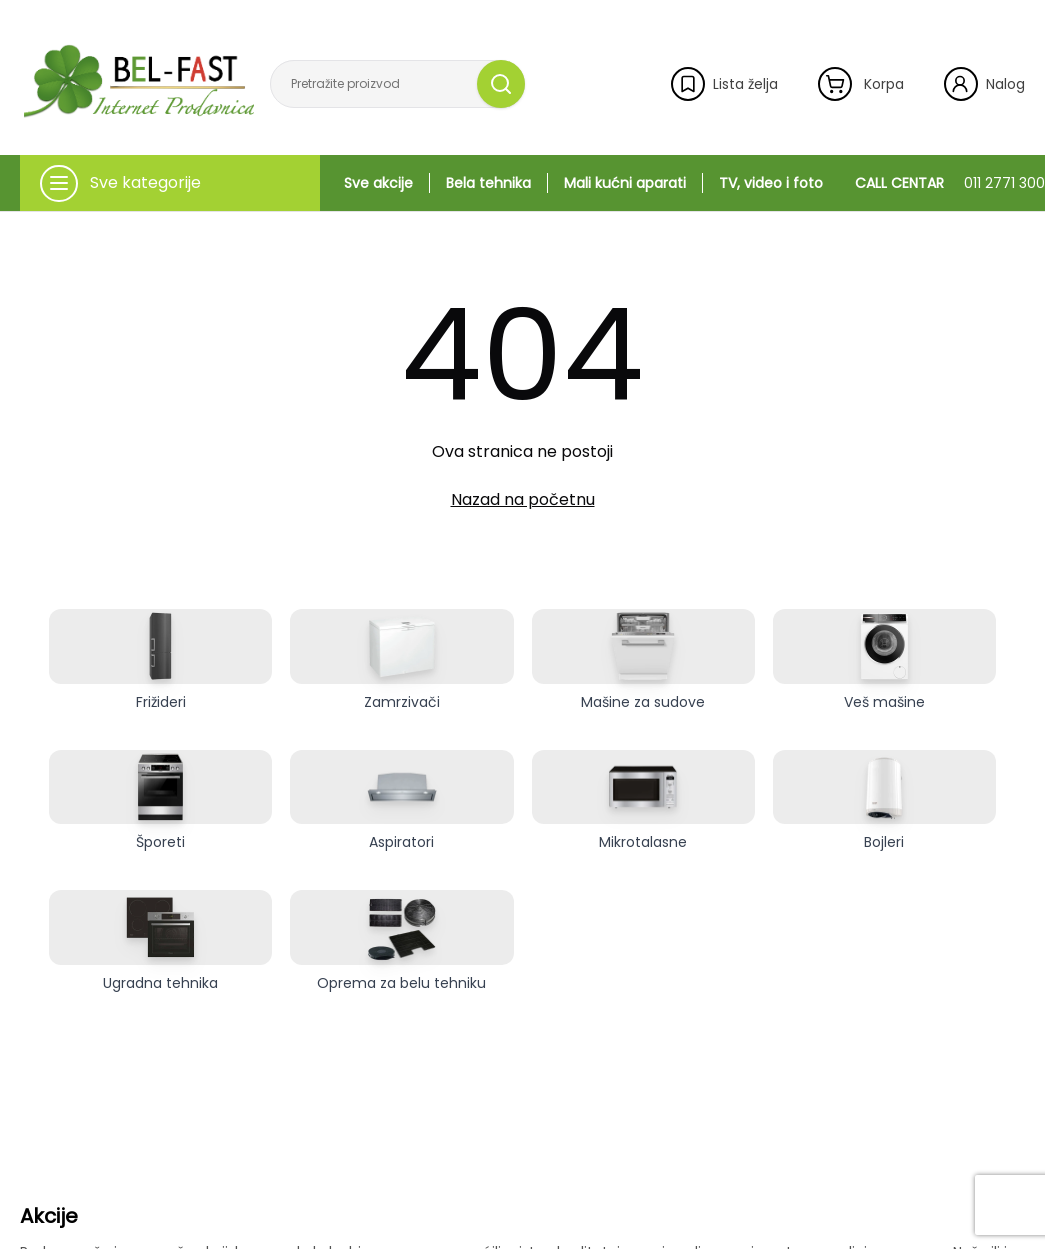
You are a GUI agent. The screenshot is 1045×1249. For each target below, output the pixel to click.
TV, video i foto (771, 183)
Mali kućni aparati (625, 183)
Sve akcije (378, 183)
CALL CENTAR (950, 183)
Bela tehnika (488, 183)
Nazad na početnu (523, 499)
